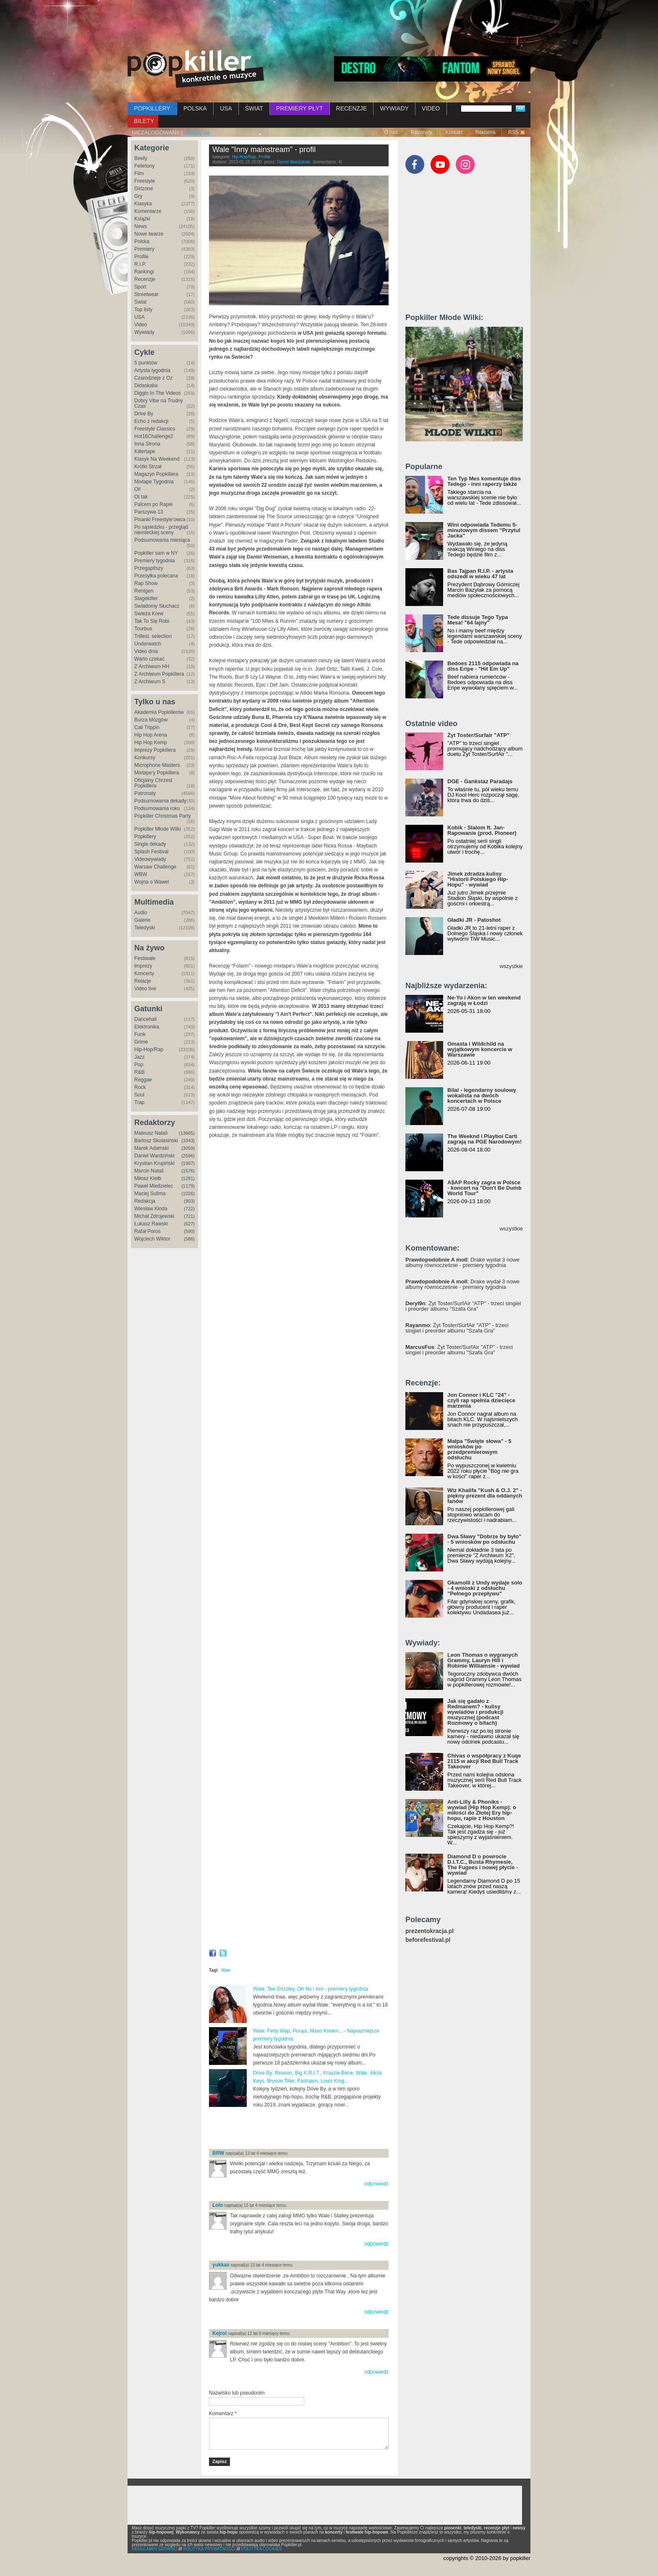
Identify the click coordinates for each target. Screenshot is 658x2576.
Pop (138, 1065)
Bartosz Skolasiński (156, 1141)
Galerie (142, 920)
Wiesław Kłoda (150, 1209)
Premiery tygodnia (154, 561)
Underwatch (147, 644)
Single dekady (150, 844)
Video (140, 325)
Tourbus (143, 629)
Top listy (143, 309)
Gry (138, 196)
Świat (140, 302)
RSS (513, 132)
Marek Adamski (151, 1148)
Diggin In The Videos (157, 393)
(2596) (188, 1155)
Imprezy (143, 966)
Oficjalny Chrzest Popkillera (153, 783)
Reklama (485, 132)
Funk (140, 1034)
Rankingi (144, 272)
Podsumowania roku (157, 808)
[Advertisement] (329, 23)
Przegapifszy (148, 568)
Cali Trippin (146, 727)
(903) (189, 1201)
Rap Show (145, 583)
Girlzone (143, 188)
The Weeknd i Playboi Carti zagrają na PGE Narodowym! (484, 1139)
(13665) (187, 1133)
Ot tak (141, 497)
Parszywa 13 (148, 512)
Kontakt (453, 132)
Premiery (144, 249)
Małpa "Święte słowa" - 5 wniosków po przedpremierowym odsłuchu (479, 1449)
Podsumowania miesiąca (162, 540)
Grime (141, 1042)
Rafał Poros (147, 1231)
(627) (189, 1223)
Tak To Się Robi (151, 621)
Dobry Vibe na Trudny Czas (158, 403)
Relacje (142, 981)
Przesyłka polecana (156, 576)
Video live (145, 989)
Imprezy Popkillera (155, 750)
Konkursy (144, 758)
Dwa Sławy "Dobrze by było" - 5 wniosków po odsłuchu (484, 1539)
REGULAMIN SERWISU (155, 2549)
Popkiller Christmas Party (162, 816)
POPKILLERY (152, 108)
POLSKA (195, 108)
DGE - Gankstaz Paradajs (479, 781)
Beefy (140, 158)
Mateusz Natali (150, 1133)
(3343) (188, 1140)
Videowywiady (150, 859)
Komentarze (148, 211)
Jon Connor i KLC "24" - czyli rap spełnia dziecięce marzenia (481, 1400)
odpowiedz (376, 2184)
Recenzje (144, 279)
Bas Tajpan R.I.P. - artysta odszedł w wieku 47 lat (480, 574)
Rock (140, 1087)
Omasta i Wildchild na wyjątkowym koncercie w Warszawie (479, 1049)
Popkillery (145, 836)
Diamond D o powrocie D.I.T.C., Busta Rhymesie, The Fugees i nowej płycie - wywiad (482, 1864)
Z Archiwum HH (151, 666)
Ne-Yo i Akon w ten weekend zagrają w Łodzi (484, 1000)
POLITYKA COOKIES (261, 2549)
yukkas (221, 2265)
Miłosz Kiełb (147, 1178)
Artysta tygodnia (152, 370)
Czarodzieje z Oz (153, 378)
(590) (189, 1231)
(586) (189, 1238)
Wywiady (144, 332)
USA (226, 108)
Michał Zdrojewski (154, 1216)
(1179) (188, 1185)
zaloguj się (197, 132)
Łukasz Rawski (151, 1224)
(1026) (188, 1193)
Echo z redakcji (151, 421)
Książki (142, 219)
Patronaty (421, 132)
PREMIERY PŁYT (299, 108)
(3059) (188, 1148)
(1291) (188, 1178)
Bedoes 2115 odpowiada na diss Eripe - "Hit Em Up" (483, 666)
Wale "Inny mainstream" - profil (264, 149)
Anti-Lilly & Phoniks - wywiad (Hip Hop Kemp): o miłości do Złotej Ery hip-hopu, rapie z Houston (481, 1810)
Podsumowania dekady (160, 801)
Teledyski (144, 928)
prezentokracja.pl (429, 1931)
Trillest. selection (153, 636)
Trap (139, 1102)
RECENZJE (351, 108)
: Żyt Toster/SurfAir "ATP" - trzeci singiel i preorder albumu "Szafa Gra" (463, 1306)
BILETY (144, 121)
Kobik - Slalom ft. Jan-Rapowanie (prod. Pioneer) (482, 830)
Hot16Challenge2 (153, 436)
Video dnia (146, 651)
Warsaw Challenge (155, 867)
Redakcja (144, 1201)
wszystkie (511, 966)
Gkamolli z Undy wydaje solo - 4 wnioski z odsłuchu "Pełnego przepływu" (484, 1588)
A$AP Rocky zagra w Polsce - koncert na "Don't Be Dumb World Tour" (484, 1187)
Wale (225, 1970)
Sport (140, 287)
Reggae (143, 1080)
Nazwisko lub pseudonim (237, 2393)
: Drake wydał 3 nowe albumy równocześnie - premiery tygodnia (462, 1262)
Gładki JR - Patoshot (474, 920)
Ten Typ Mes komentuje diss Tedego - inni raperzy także (484, 481)
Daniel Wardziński (154, 1156)
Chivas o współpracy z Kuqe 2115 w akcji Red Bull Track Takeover (484, 1761)
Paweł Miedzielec (153, 1186)
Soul (139, 1095)
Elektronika (146, 1027)
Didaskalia (145, 385)
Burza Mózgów (150, 720)
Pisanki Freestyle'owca (159, 519)
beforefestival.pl (427, 1940)
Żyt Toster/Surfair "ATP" (478, 735)
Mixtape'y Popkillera (156, 773)
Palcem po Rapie (153, 504)
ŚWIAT (254, 108)
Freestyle (144, 181)
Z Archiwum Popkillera (159, 674)
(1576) (188, 1170)
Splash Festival (151, 852)
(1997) (188, 1163)
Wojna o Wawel (151, 882)
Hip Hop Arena (150, 735)
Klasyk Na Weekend (157, 459)
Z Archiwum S (149, 682)
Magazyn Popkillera (156, 474)
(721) (189, 1216)
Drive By (143, 414)
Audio (140, 913)
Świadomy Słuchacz (156, 606)
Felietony (144, 166)
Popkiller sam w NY (156, 553)
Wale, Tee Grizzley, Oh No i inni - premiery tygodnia (310, 1989)
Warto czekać (149, 659)
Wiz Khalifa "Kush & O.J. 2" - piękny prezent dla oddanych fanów (484, 1495)
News (140, 226)
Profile (141, 257)
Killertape (144, 451)
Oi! (137, 489)
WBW (140, 874)
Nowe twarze (148, 234)
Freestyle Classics (154, 429)
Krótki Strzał (148, 467)
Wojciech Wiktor (152, 1239)
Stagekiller (146, 598)
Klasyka (143, 204)
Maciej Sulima (150, 1193)
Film (139, 173)
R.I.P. (140, 264)
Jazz (139, 1057)
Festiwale (145, 958)
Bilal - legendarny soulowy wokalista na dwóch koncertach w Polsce (481, 1095)
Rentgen (143, 591)
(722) (189, 1208)
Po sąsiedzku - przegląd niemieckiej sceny (161, 529)
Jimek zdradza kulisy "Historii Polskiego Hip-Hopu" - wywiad (477, 879)
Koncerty (144, 973)
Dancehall (145, 1019)
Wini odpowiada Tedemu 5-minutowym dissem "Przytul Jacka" (483, 530)
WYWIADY (394, 108)
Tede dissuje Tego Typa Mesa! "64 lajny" (477, 620)
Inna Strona (147, 444)
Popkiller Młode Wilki (157, 829)
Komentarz (223, 2413)
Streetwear (146, 294)
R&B (139, 1072)
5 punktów (145, 363)
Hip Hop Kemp (150, 742)
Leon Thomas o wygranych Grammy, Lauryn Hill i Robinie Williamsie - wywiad (483, 1660)
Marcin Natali (149, 1171)
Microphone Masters (157, 765)
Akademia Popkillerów (159, 712)
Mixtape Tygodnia (154, 482)
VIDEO (431, 108)
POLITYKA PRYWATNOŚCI (209, 2549)
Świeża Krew (148, 613)
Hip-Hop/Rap (148, 1049)
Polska (141, 241)
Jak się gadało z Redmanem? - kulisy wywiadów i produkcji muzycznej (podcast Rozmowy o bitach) (475, 1712)
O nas (391, 132)
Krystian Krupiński (154, 1163)
